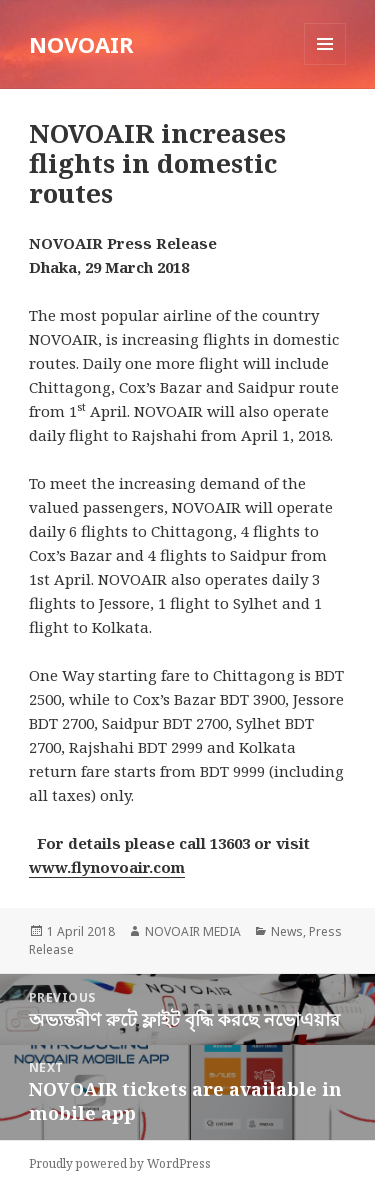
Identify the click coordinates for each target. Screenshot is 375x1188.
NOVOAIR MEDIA (193, 931)
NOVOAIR (81, 44)
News (287, 931)
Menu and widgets (325, 64)
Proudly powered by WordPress (120, 1163)
